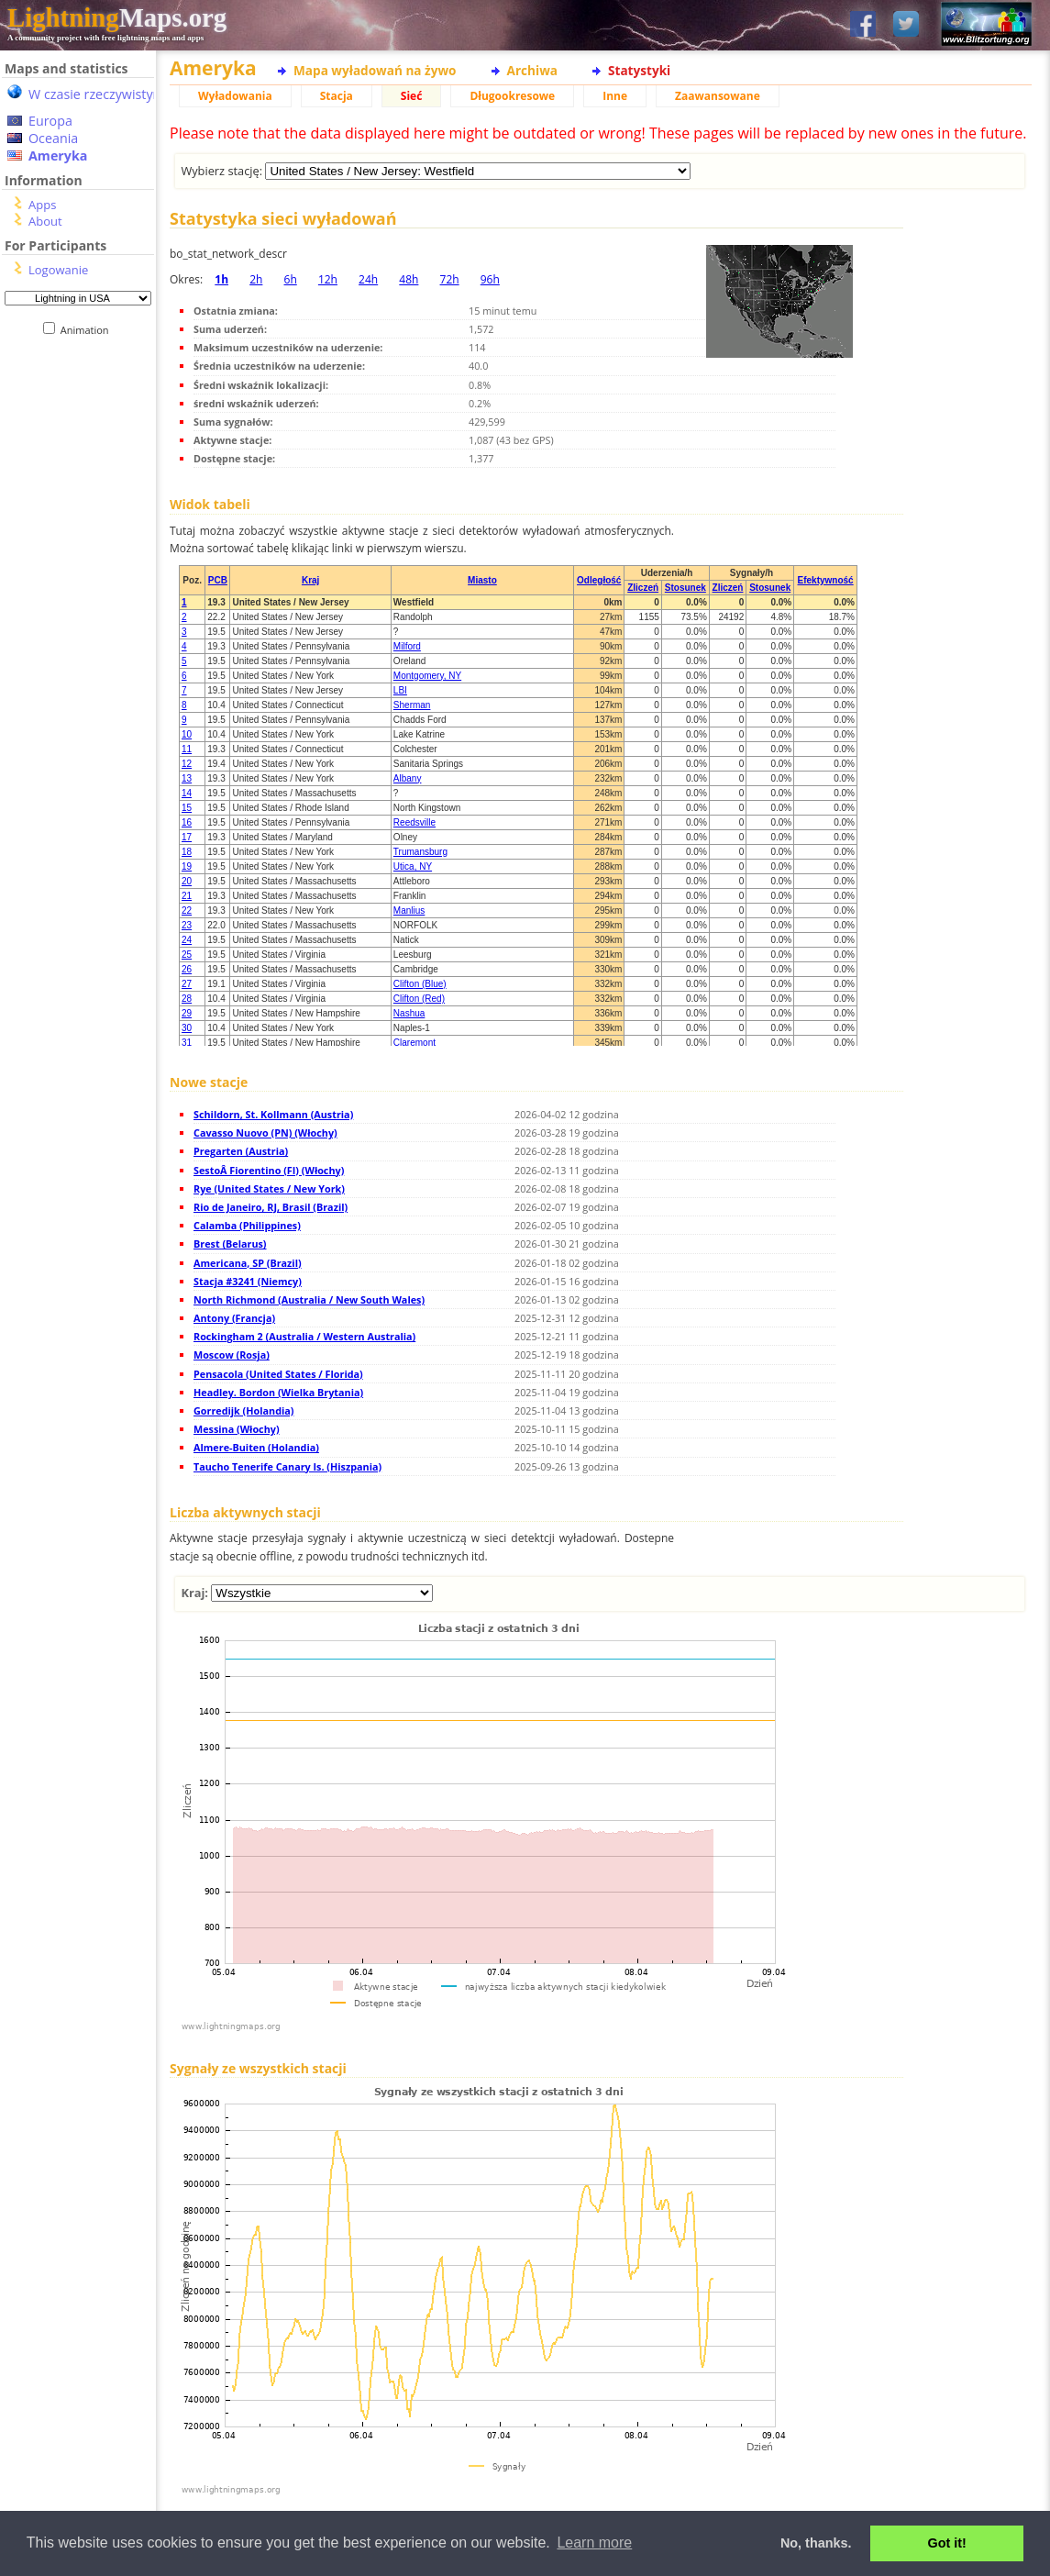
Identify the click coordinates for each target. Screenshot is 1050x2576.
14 (187, 793)
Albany (407, 778)
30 (187, 1028)
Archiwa (532, 70)
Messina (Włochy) (236, 1429)
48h (408, 279)
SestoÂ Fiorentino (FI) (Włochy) (268, 1170)
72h (449, 279)
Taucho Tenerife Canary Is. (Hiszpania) (287, 1466)
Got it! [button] (947, 2543)
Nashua (409, 1013)
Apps (42, 204)
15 (187, 808)
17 (187, 837)
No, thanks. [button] (816, 2543)
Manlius (409, 910)
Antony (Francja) (234, 1318)
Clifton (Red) (419, 999)
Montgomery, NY (427, 676)
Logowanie (58, 269)
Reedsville (414, 822)
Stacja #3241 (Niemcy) (247, 1281)
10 (187, 734)
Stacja (336, 96)
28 (187, 999)
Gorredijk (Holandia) (243, 1410)
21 (187, 896)
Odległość (599, 580)
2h (255, 279)
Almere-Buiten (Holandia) (256, 1447)
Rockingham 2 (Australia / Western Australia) (304, 1336)
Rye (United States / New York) (269, 1188)
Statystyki (639, 70)
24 (187, 940)
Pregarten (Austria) (240, 1151)
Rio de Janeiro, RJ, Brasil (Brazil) (270, 1207)
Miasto (482, 580)
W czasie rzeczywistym (96, 94)
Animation (88, 330)
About (45, 221)
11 (187, 749)
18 (187, 852)
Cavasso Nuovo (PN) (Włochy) (265, 1132)
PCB (217, 580)
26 (187, 969)
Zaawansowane (717, 96)
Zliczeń (642, 588)
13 (187, 778)
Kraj (310, 580)
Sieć (412, 96)
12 (187, 764)
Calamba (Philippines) (247, 1225)
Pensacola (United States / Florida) (278, 1374)
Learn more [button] (594, 2542)
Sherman (412, 705)
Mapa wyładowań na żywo (375, 70)
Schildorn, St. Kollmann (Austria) (273, 1114)
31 (187, 1043)
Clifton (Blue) (420, 984)
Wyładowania (235, 96)
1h (221, 279)
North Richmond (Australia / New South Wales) (309, 1299)
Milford (407, 646)
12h (327, 279)
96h (490, 279)
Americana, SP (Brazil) (247, 1263)
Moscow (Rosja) (231, 1354)
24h (368, 279)
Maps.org (117, 17)
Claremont (414, 1043)
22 (187, 910)
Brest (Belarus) (230, 1243)
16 (187, 822)
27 (187, 984)
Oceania (53, 138)
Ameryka (57, 155)
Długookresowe (512, 96)
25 (187, 954)
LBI (400, 690)
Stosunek (685, 588)
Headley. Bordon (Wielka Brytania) (278, 1392)
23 (187, 925)
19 (187, 866)
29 (187, 1013)
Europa (50, 120)
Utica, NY (412, 866)
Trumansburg (420, 852)
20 (187, 881)
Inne (614, 96)
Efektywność (826, 580)
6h (290, 279)
